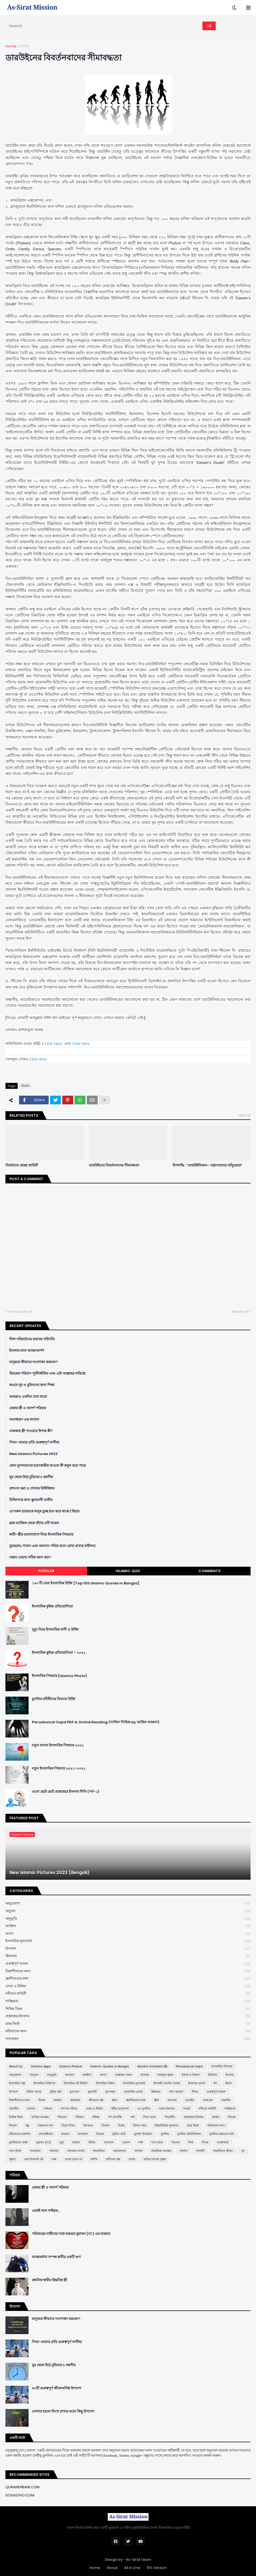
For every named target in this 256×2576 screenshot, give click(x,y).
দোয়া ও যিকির (128, 1986)
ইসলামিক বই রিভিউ (76, 2083)
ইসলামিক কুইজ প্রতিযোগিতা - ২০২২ (58, 1652)
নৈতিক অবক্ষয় (40, 2117)
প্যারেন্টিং (169, 2117)
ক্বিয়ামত (128, 1956)
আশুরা (144, 2075)
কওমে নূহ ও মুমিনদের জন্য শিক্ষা (32, 1385)
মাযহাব (65, 2134)
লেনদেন (109, 2142)
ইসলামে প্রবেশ (196, 2083)
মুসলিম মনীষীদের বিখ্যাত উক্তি (53, 1699)
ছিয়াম (41, 2100)
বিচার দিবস (68, 2125)
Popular (46, 1570)
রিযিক (91, 2142)
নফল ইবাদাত (167, 2108)
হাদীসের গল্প (113, 2159)
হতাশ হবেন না (73, 2159)
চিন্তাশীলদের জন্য (128, 1971)
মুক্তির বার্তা (119, 2134)
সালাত (183, 2151)
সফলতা (53, 2151)
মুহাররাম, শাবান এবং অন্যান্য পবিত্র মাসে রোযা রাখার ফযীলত (52, 1546)
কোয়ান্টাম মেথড (133, 2091)
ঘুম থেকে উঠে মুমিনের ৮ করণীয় (31, 1477)
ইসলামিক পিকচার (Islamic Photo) (59, 1675)
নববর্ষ (186, 2108)
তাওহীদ (190, 2100)
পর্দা (132, 2117)
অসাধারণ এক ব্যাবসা (24, 1419)
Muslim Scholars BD (152, 2066)
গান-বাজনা (176, 2091)
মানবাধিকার (46, 2134)
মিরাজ (100, 2134)
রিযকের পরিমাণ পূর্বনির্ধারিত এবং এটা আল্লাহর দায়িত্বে (47, 1373)
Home (10, 46)
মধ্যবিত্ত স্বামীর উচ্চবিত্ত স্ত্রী (49, 2280)
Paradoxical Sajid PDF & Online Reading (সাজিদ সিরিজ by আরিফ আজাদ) (95, 1722)
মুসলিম (165, 2134)
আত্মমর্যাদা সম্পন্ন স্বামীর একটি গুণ (56, 2257)
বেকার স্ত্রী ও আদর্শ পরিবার (27, 1408)
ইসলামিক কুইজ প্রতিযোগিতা (52, 1606)
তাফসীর (13, 2108)
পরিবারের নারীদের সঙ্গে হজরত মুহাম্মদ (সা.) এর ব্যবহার (71, 2233)
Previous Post (20, 1311)
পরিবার (79, 2117)
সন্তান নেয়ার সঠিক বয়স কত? (30, 1557)
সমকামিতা (99, 2151)
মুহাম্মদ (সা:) (43, 2142)
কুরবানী (92, 2091)
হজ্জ (54, 2159)
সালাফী (200, 2151)
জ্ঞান (115, 2100)
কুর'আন (74, 2091)
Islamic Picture (70, 2066)
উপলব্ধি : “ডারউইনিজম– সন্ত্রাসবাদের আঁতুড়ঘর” (207, 1165)
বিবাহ (121, 2125)
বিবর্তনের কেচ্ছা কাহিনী (21, 1165)
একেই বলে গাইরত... (46, 2210)
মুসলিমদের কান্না (18, 2142)
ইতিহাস (212, 2075)
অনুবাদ (128, 1911)
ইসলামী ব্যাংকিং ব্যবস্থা (166, 2083)
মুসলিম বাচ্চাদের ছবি (221, 2134)
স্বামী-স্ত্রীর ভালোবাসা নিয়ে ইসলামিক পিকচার (41, 1534)
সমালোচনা (119, 2151)
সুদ (243, 2151)
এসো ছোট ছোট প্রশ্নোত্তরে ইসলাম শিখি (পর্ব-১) (65, 1791)
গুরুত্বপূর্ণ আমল (128, 1964)
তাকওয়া (208, 2100)
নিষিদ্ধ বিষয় (128, 2009)
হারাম (132, 2159)
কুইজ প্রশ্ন (55, 2091)
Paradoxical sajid (189, 2066)
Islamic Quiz (128, 1570)
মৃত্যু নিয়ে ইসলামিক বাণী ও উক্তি (55, 1629)
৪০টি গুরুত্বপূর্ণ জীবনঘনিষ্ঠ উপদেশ (56, 2388)
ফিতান (13, 2125)
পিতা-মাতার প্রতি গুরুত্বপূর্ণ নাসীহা (34, 1442)
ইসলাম (230, 2075)
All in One (132, 2567)
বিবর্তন (24, 46)
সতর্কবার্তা (223, 2142)
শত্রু (140, 2142)
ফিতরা (232, 2117)
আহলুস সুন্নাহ (165, 2075)
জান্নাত (58, 2100)
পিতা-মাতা (149, 2117)
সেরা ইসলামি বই (33, 2159)
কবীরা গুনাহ (33, 2091)
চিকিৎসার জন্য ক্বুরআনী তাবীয (31, 1499)
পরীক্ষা (96, 2117)
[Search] (104, 26)
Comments (210, 1570)
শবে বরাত (157, 2142)
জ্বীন (156, 2100)
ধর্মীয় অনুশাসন (120, 2108)
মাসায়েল (83, 2134)
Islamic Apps (41, 2066)
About (112, 2567)
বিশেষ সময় (139, 2125)
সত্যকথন (128, 2039)
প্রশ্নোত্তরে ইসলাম (128, 2016)
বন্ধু (27, 2125)
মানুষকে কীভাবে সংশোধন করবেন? (33, 1362)
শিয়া (190, 2142)
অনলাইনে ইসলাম (221, 2066)
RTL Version (157, 2567)
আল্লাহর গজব (123, 2075)
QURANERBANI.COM (22, 2487)
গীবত (195, 2091)
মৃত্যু (61, 2142)
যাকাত (76, 2142)
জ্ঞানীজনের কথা (128, 1979)
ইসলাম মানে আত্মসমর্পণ (26, 1350)
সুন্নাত (12, 2159)
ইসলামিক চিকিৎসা (44, 2083)
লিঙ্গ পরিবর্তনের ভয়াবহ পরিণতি (32, 1339)
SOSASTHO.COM (19, 2495)
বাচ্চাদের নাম (45, 2125)
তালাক (31, 2108)
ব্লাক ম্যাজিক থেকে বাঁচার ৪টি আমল (34, 1523)
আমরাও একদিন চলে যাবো (28, 1396)
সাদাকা (138, 2151)
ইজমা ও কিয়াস (191, 2075)
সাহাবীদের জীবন (223, 2151)
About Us (16, 2066)
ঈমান (229, 2083)
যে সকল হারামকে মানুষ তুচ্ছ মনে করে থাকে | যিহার (44, 1511)
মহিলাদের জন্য (128, 2031)
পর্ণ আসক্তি (115, 2117)
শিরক (205, 2142)
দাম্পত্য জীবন (69, 2108)
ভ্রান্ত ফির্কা (128, 2024)
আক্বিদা (128, 1926)
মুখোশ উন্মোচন (143, 2134)
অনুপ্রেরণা (128, 1903)
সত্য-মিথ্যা (15, 2151)
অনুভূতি (128, 1919)
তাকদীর (225, 2100)
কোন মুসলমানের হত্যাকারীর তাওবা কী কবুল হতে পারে (47, 1465)
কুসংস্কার (110, 2091)
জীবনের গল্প (96, 2100)
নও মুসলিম (143, 2108)
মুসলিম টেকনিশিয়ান (189, 2134)
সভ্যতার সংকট (75, 2151)
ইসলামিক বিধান (105, 2083)
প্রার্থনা (216, 2117)
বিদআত (88, 2125)
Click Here (53, 1043)
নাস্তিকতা (128, 2001)
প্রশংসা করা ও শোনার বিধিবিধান (32, 1488)
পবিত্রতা (62, 2117)
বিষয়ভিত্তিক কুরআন (166, 2125)
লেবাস (126, 2142)
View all (244, 1115)
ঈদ (215, 2083)
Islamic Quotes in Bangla (109, 2066)
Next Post (240, 1311)
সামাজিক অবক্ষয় (161, 2151)
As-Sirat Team (138, 2559)
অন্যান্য (69, 2075)
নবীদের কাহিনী (128, 1994)
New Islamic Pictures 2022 (33, 1453)
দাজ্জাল (48, 2108)
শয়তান (175, 2142)
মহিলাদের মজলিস (19, 2134)
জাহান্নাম (75, 2100)
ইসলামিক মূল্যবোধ (128, 1941)
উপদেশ (128, 1949)
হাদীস (94, 2159)
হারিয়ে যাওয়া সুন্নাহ (155, 2159)
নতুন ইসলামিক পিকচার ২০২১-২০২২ (58, 1768)
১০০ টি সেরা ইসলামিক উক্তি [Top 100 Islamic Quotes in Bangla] (86, 1583)
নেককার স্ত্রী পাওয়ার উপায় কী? (31, 1431)
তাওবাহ (172, 2100)
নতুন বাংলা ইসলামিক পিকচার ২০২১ (58, 1745)
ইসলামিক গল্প (17, 2083)
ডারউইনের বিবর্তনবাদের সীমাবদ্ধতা (114, 1165)
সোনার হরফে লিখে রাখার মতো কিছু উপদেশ (63, 2411)
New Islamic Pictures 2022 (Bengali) (50, 1873)
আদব (128, 1934)
